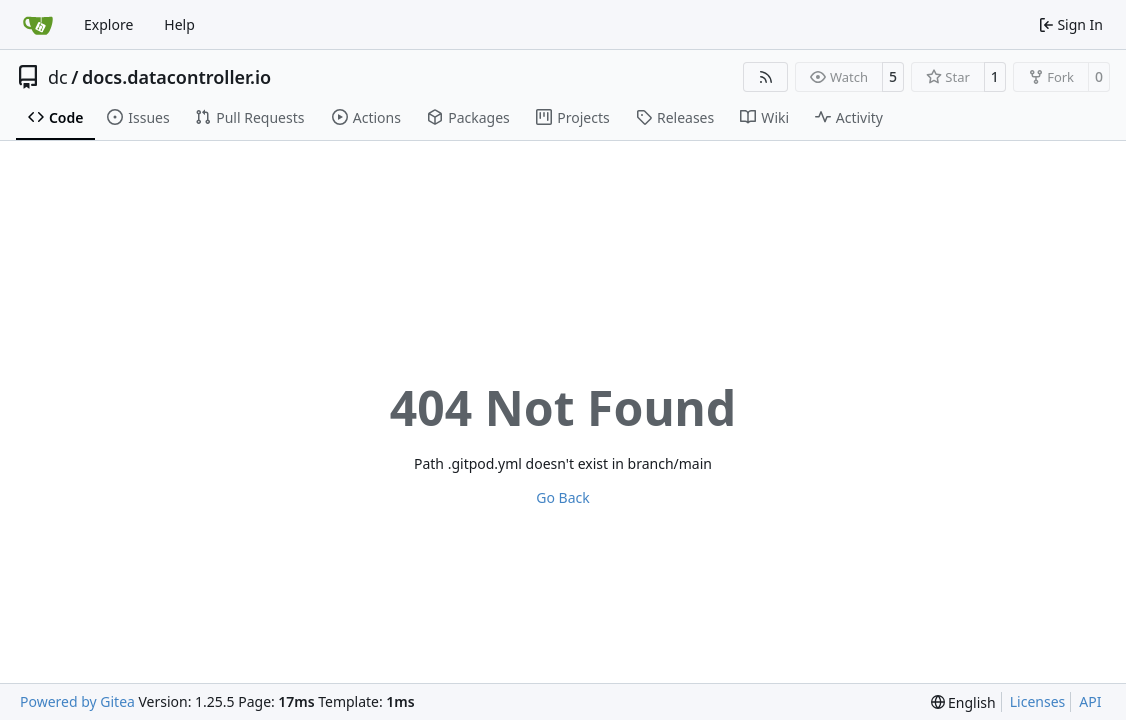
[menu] (963, 702)
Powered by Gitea (77, 701)
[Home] (38, 25)
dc (58, 77)
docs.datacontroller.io (176, 77)
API (1090, 701)
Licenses (1038, 701)
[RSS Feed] (766, 77)
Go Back (562, 497)
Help (179, 24)
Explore (108, 24)
